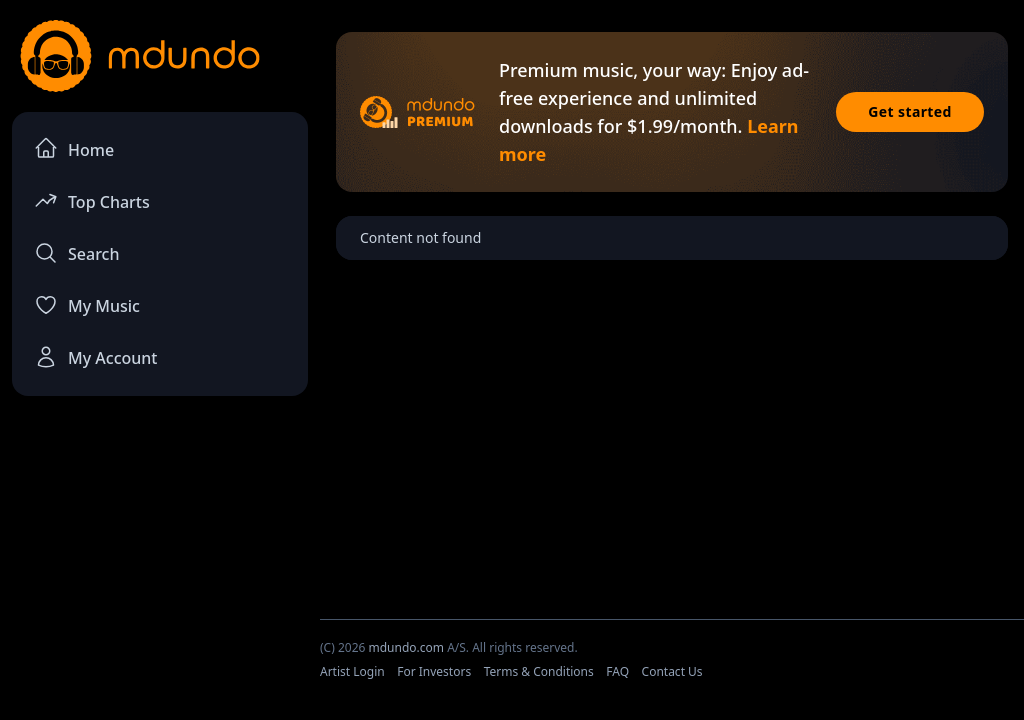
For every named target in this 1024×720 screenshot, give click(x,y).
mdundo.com (406, 647)
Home (74, 148)
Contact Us (672, 671)
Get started (910, 111)
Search (76, 253)
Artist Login (352, 671)
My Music (87, 305)
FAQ (617, 671)
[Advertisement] (160, 561)
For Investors (434, 671)
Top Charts (92, 200)
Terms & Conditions (539, 671)
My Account (95, 357)
